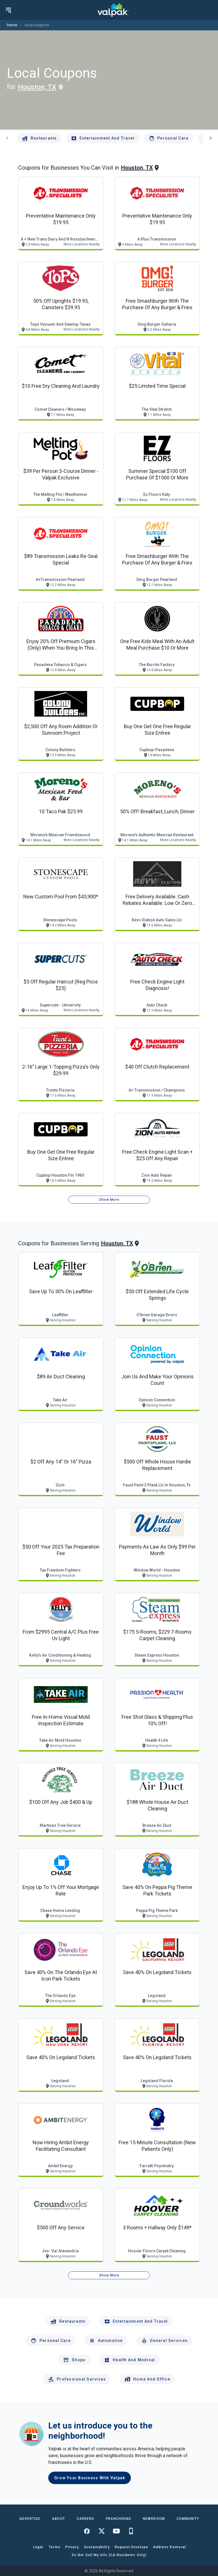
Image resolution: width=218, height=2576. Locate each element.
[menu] (8, 10)
